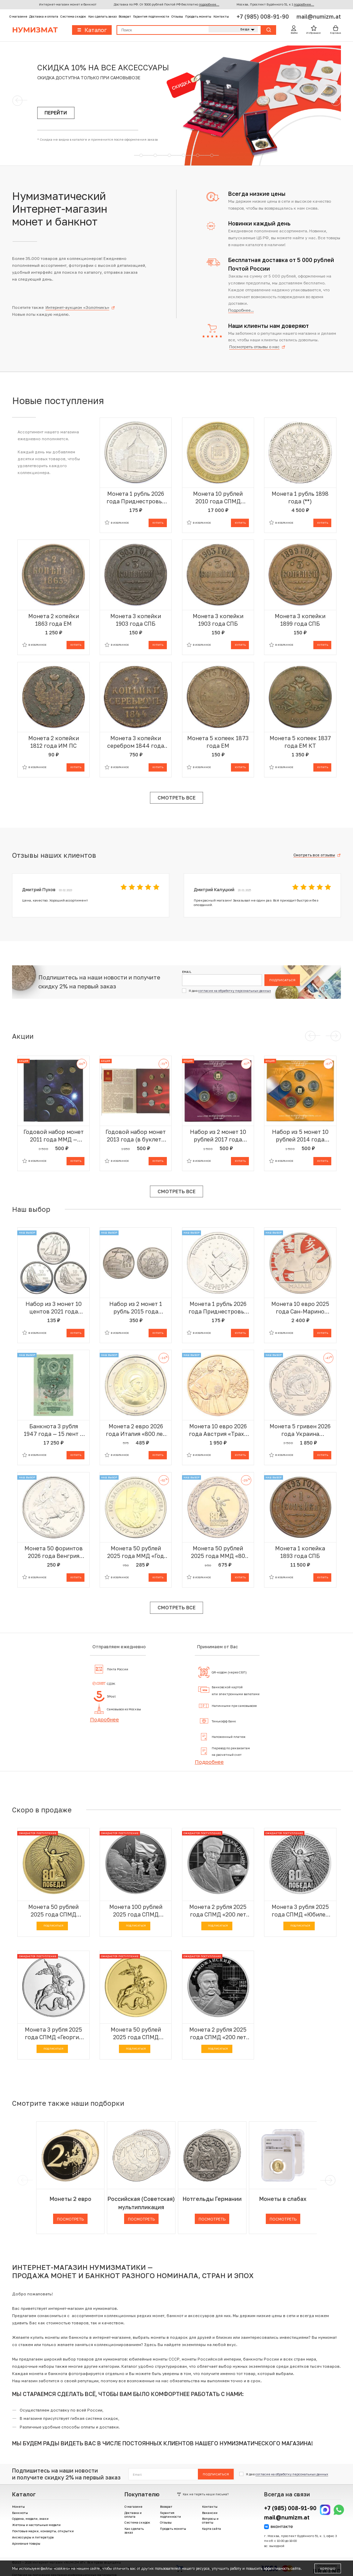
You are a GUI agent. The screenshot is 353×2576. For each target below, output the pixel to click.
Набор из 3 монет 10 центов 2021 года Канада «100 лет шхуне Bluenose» (54, 1307)
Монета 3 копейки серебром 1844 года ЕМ (135, 742)
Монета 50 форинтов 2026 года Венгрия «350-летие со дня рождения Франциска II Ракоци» (53, 1552)
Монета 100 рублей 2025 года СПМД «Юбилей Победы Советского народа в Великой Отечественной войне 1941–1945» (135, 1910)
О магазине (18, 16)
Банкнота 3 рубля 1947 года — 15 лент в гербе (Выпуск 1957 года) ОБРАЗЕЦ (53, 1430)
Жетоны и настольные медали (36, 2525)
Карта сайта (211, 2528)
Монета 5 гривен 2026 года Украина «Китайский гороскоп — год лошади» (300, 1430)
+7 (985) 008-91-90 (263, 16)
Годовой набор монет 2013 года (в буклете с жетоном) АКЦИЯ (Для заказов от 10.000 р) (135, 1135)
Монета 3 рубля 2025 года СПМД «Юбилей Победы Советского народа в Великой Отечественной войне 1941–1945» (300, 1910)
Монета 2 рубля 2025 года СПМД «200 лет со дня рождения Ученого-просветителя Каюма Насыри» (218, 1910)
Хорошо (327, 2568)
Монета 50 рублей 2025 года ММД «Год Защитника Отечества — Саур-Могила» (136, 1552)
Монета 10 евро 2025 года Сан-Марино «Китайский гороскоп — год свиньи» (300, 1307)
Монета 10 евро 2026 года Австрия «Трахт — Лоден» (218, 1430)
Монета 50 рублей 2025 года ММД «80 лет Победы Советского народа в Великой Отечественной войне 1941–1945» (218, 1552)
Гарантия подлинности (151, 16)
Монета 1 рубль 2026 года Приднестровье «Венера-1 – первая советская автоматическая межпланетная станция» (218, 1307)
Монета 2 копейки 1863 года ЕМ (53, 620)
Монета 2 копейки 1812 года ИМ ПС (53, 742)
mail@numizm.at (318, 16)
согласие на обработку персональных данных (234, 991)
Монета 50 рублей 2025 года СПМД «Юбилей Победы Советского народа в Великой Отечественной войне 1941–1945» (53, 1910)
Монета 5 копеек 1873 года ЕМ (218, 742)
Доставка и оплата (43, 16)
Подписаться (282, 980)
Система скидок (73, 16)
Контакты (221, 16)
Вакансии (210, 2513)
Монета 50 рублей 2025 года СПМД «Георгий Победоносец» (136, 2033)
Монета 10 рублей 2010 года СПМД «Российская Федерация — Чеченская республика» (218, 497)
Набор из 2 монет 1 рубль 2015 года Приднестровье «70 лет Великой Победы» (136, 1307)
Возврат (125, 16)
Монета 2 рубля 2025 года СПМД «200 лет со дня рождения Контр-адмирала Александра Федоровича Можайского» (217, 2033)
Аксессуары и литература (33, 2537)
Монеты (18, 2506)
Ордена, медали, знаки (30, 2518)
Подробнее (104, 1719)
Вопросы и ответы (210, 2520)
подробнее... (209, 4)
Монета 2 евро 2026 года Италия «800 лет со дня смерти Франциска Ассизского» (136, 1430)
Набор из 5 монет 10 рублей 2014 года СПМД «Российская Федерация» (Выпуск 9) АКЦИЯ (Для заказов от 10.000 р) (300, 1135)
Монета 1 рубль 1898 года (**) (300, 497)
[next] (329, 2180)
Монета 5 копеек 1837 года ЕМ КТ (300, 742)
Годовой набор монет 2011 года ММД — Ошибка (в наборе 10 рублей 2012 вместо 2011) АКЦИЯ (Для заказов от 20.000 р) (53, 1135)
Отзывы (177, 16)
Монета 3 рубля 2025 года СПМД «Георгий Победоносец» (53, 2033)
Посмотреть (70, 2219)
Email (186, 971)
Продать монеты (198, 16)
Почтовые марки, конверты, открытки (43, 2531)
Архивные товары (26, 2543)
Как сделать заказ (102, 16)
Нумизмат (35, 30)
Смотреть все (176, 798)
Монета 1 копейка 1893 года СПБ (300, 1552)
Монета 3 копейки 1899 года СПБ (300, 620)
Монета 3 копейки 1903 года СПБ (135, 620)
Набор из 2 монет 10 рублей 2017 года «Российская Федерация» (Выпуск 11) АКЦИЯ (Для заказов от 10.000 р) (218, 1135)
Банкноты (20, 2513)
